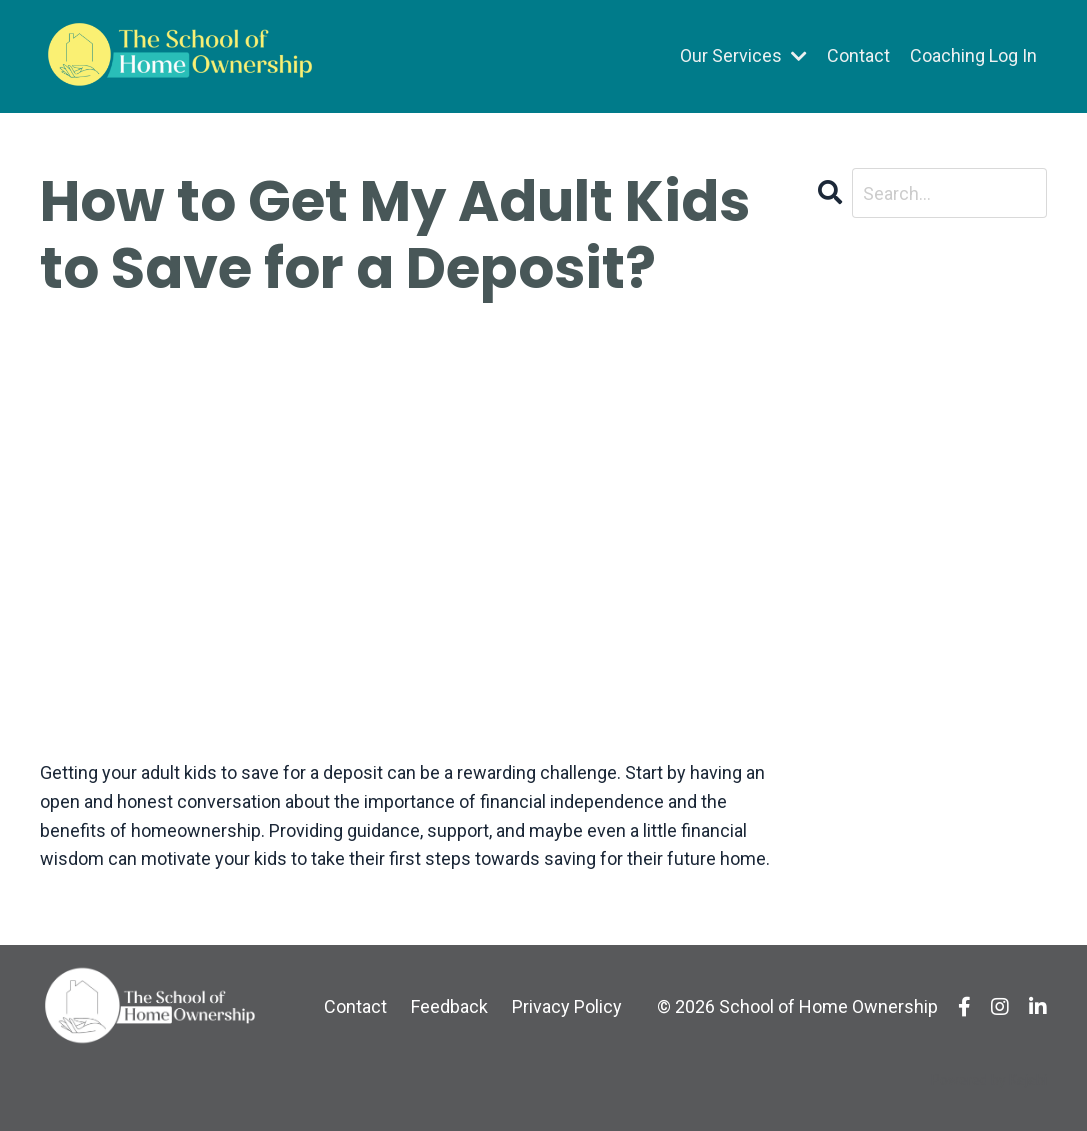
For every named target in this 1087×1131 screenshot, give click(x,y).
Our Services (743, 55)
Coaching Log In (973, 55)
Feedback (449, 1006)
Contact (858, 55)
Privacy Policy (567, 1006)
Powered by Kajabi (989, 1080)
